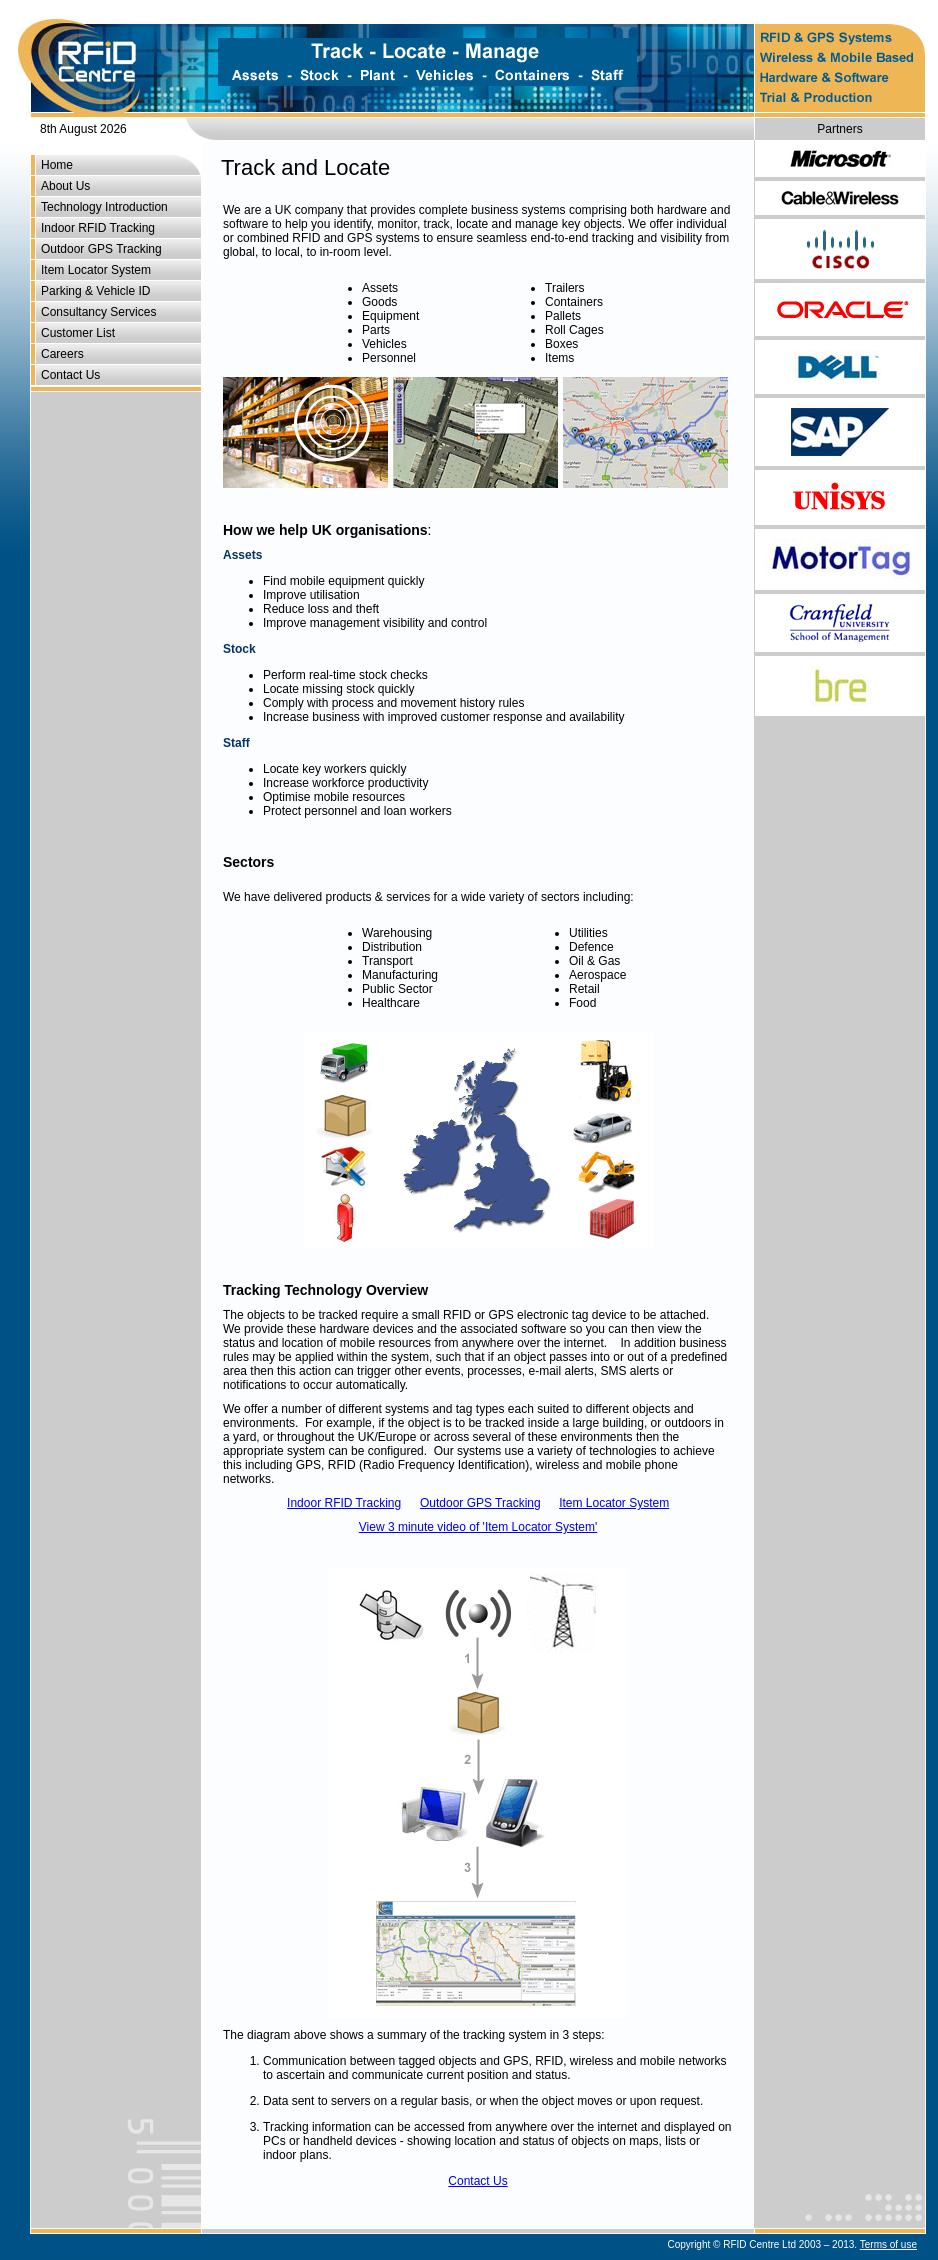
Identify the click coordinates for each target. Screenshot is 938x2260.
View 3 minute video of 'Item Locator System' (478, 1527)
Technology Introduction (104, 207)
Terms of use (888, 2244)
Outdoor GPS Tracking (101, 249)
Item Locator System (96, 270)
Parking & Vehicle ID (95, 291)
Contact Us (70, 375)
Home (57, 165)
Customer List (78, 333)
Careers (62, 354)
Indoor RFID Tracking (98, 228)
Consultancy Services (98, 312)
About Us (65, 186)
